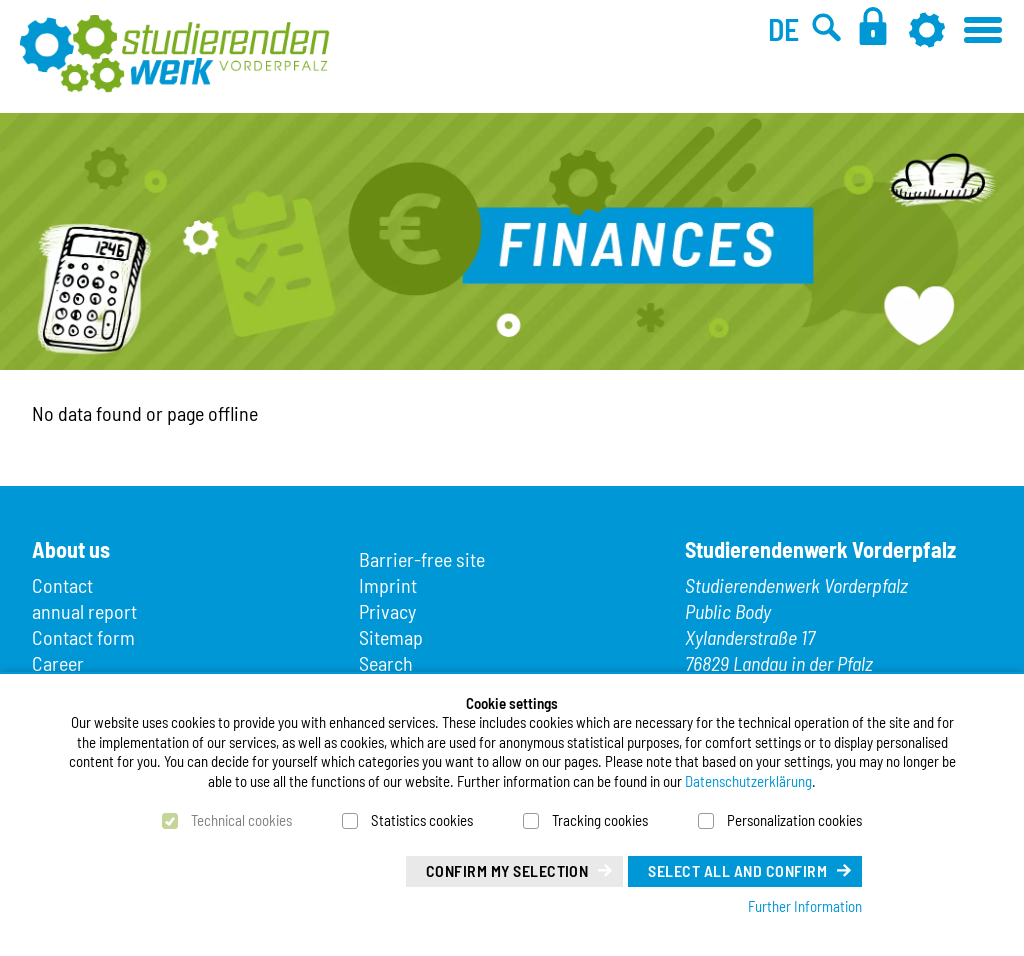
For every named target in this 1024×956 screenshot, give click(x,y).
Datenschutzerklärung (748, 781)
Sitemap (391, 637)
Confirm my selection (507, 870)
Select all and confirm (737, 870)
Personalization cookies (794, 820)
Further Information (805, 906)
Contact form (83, 637)
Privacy (387, 611)
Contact (62, 585)
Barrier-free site (422, 559)
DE (783, 29)
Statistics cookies (422, 820)
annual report (84, 611)
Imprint (388, 585)
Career (58, 663)
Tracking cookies (600, 820)
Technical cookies (241, 820)
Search (386, 663)
